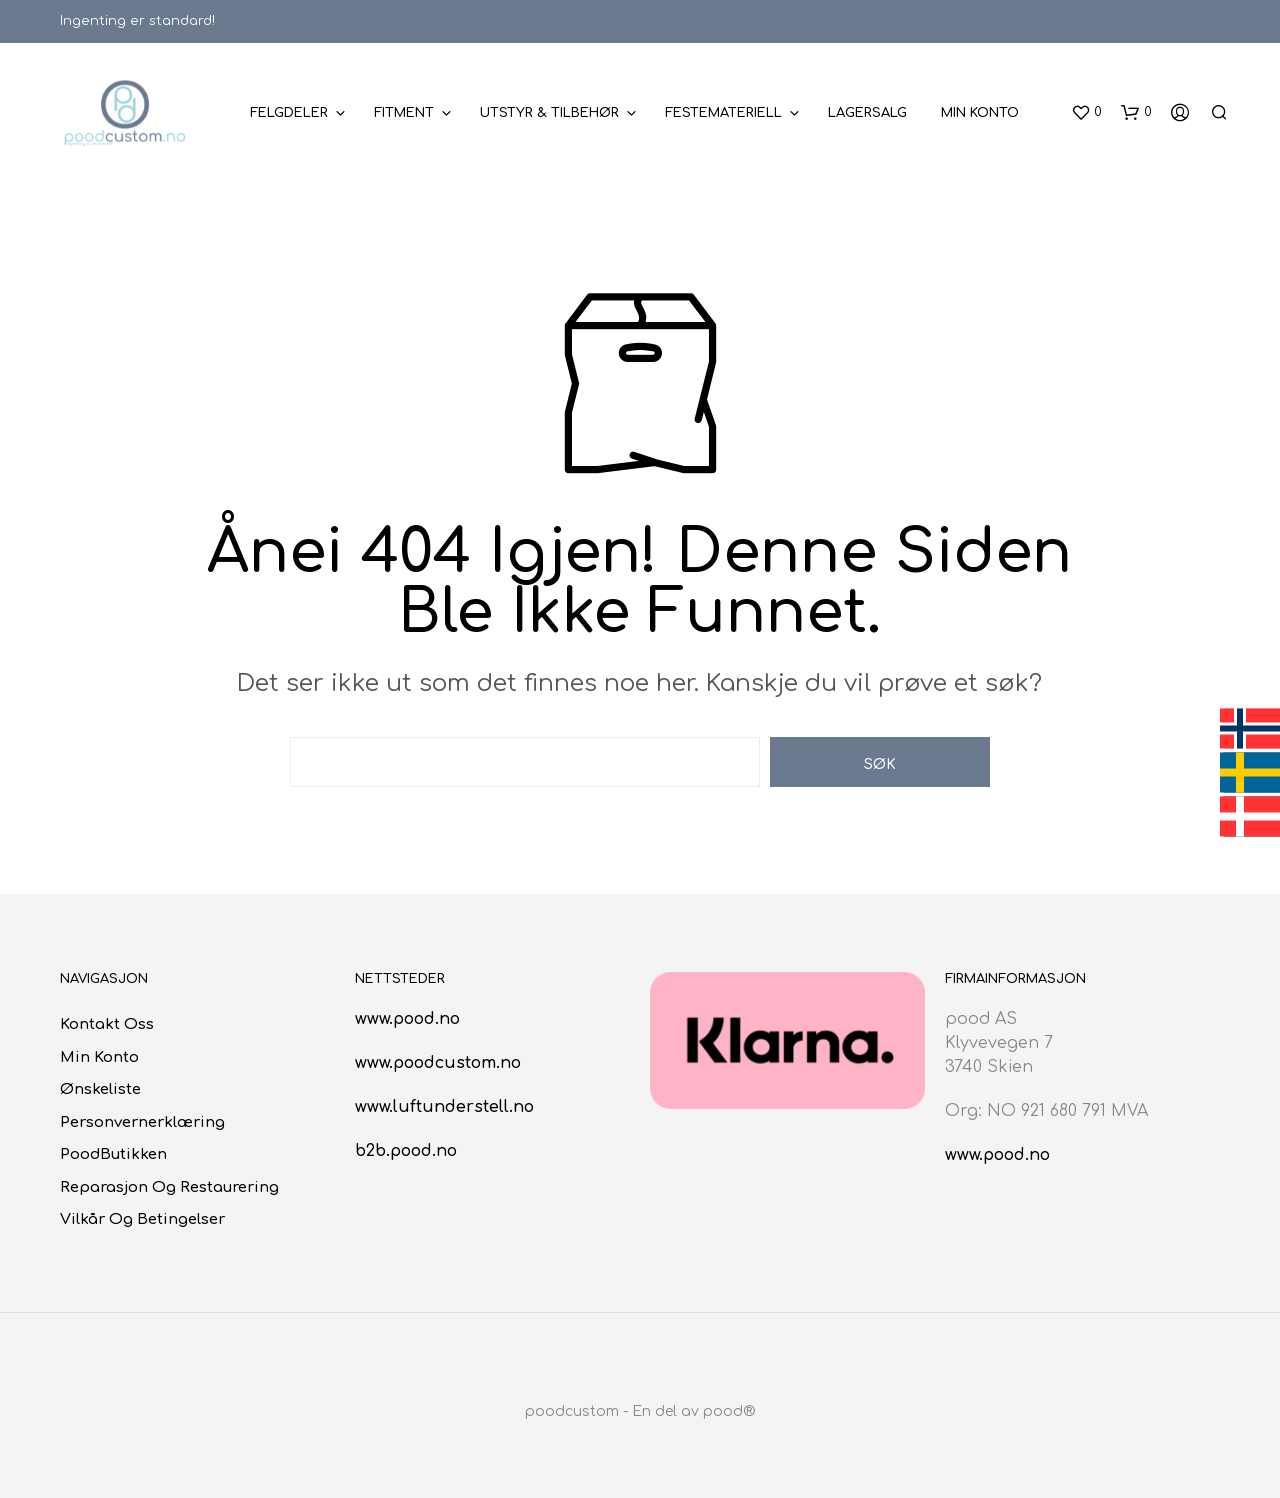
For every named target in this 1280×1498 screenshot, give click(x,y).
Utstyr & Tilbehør (549, 113)
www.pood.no (407, 1019)
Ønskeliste (100, 1089)
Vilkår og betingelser (142, 1219)
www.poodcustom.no (438, 1063)
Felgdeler (289, 113)
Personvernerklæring (142, 1122)
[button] (1086, 113)
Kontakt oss (107, 1024)
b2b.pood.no (406, 1151)
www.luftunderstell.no (444, 1107)
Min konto (980, 113)
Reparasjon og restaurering (169, 1187)
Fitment (404, 113)
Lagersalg (867, 113)
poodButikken (113, 1154)
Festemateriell (723, 113)
